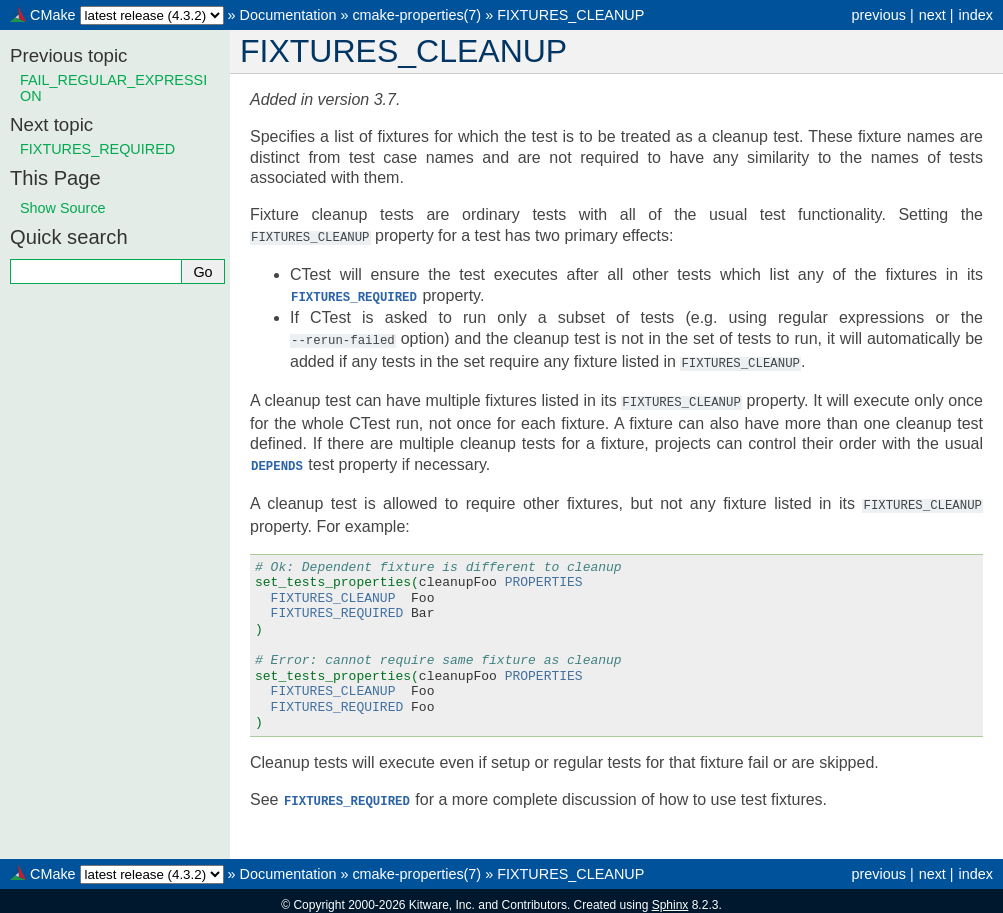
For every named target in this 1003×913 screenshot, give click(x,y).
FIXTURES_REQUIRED (97, 149)
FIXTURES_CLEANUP (570, 15)
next (932, 15)
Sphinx (670, 897)
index (976, 15)
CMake (53, 15)
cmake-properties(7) (416, 15)
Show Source (63, 208)
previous (878, 15)
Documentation (288, 15)
